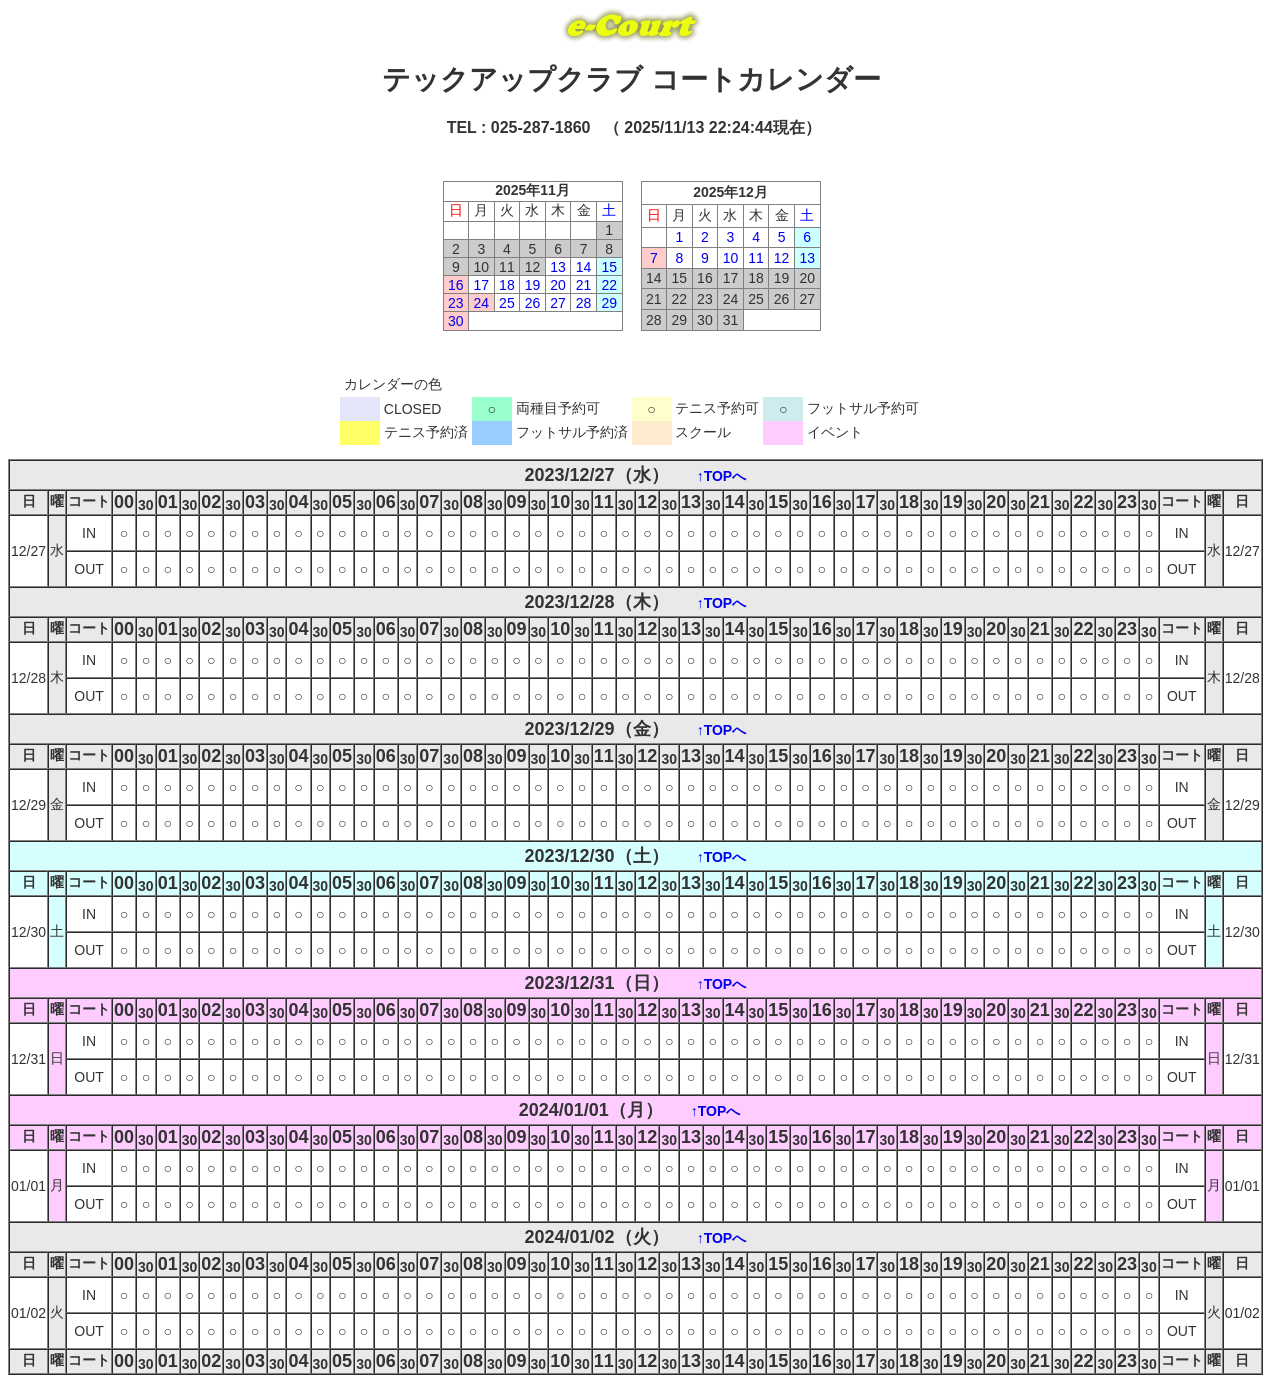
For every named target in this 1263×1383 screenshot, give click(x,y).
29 (609, 303)
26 (533, 303)
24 (482, 303)
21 (584, 285)
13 (558, 267)
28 (584, 303)
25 (507, 303)
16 (456, 285)
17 (482, 285)
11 (756, 258)
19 (533, 285)
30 (456, 321)
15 (609, 267)
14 (584, 267)
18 (507, 285)
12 (782, 258)
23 (456, 303)
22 (609, 285)
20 (558, 285)
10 (731, 258)
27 (558, 303)
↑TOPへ (722, 476)
